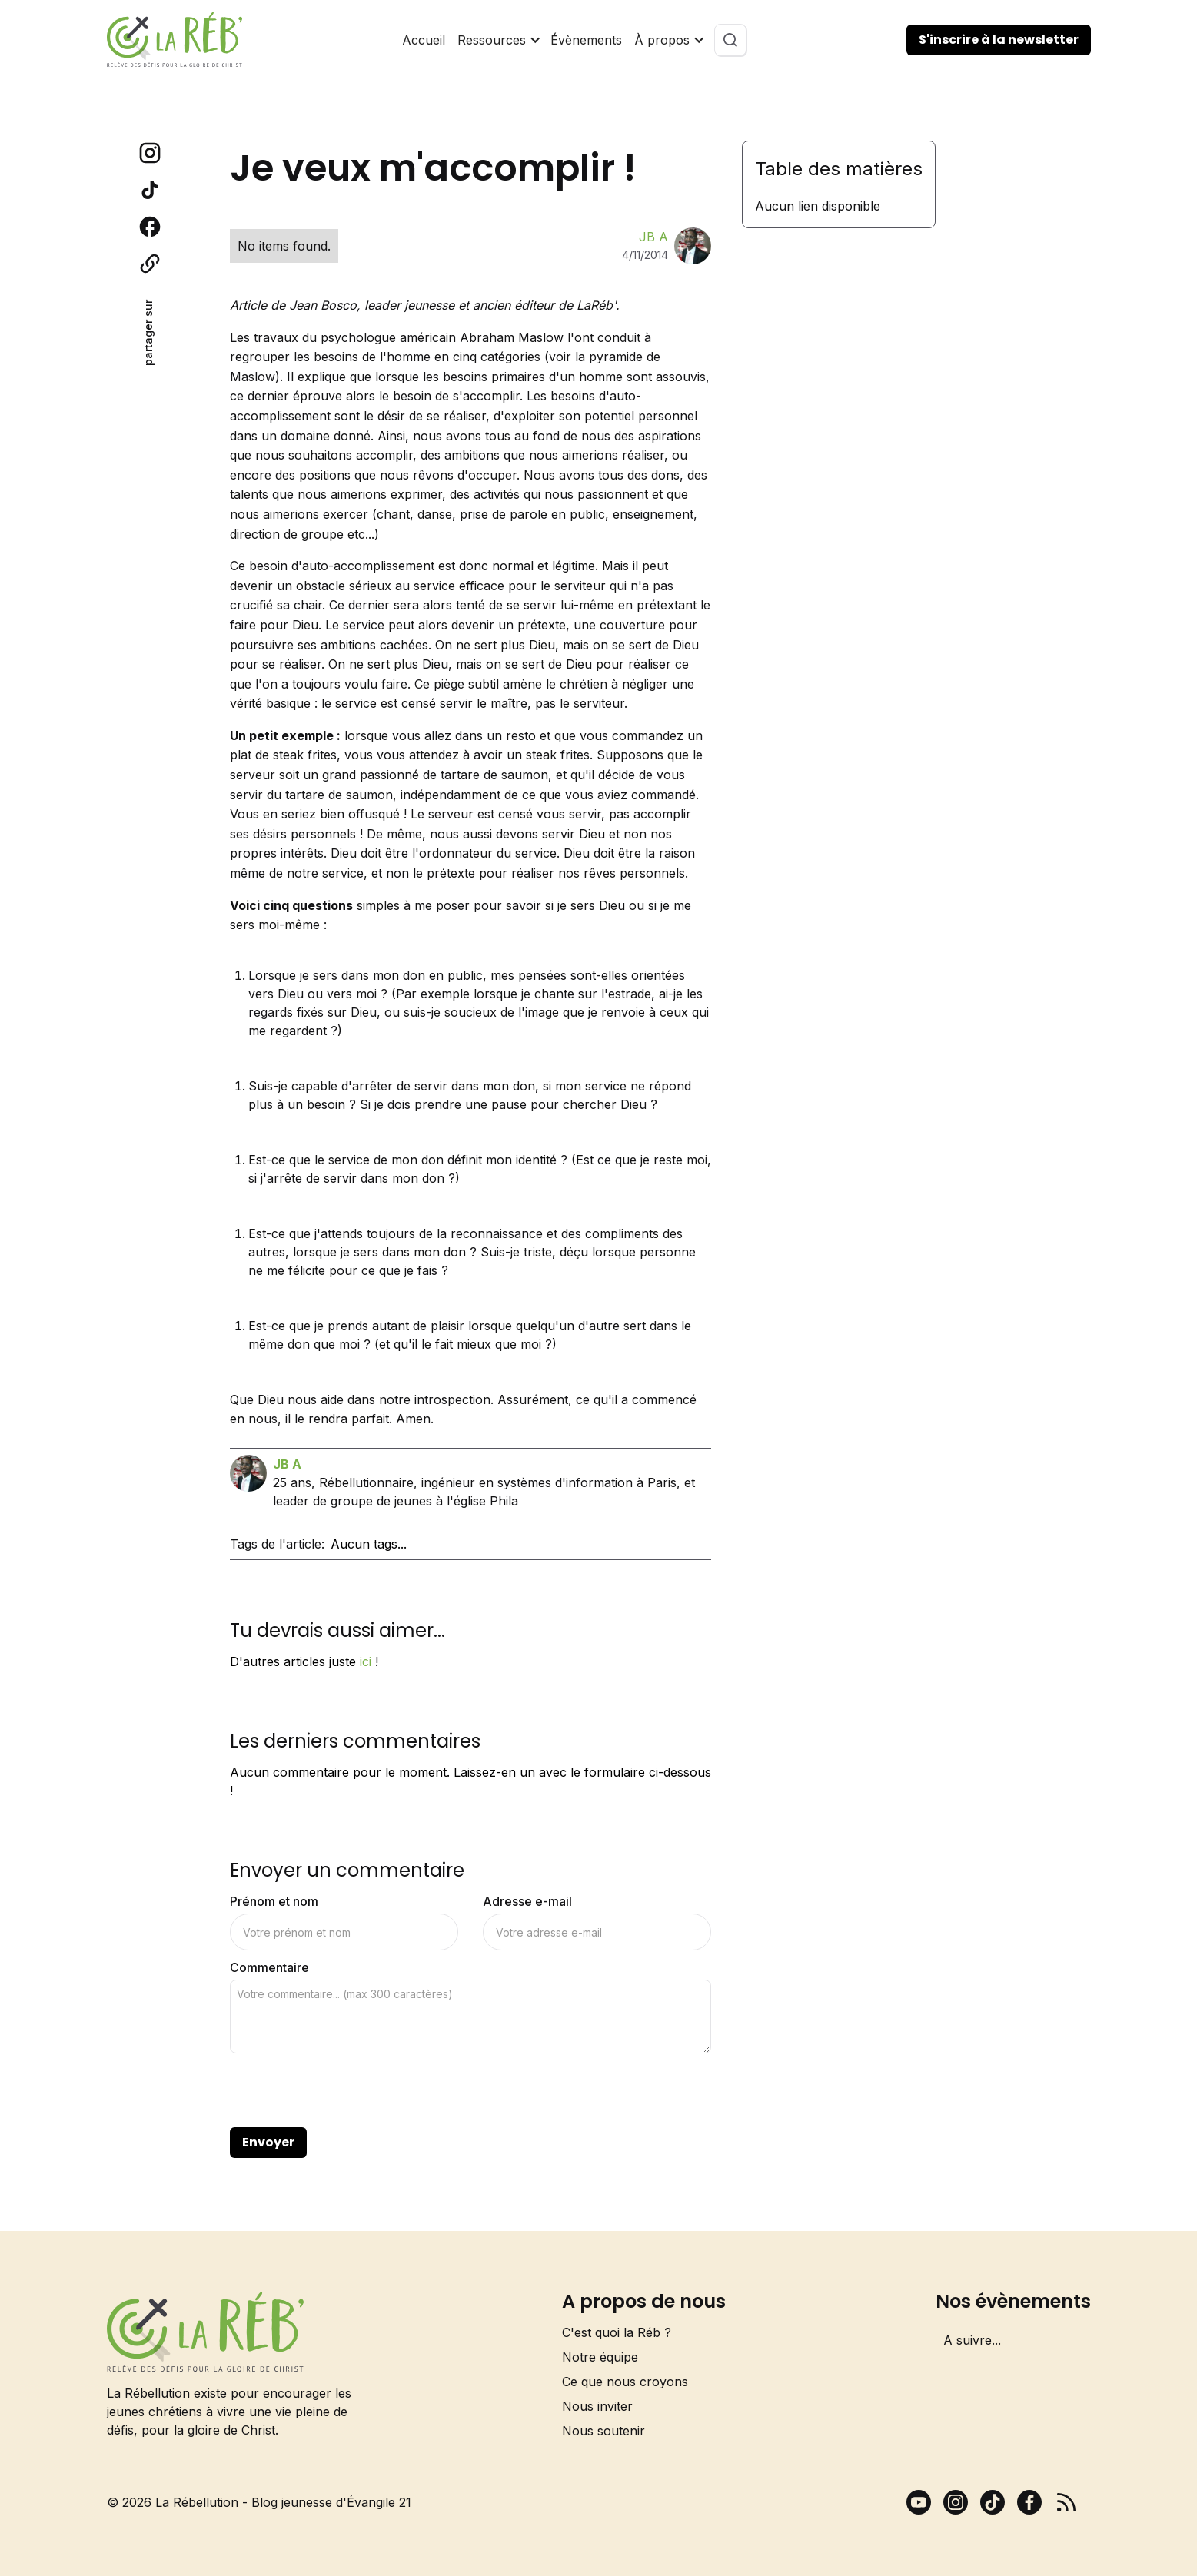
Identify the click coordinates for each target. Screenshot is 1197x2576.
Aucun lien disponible (817, 206)
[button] (497, 40)
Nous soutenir (603, 2430)
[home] (174, 39)
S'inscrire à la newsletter (999, 39)
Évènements (586, 40)
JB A (653, 236)
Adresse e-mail (527, 1901)
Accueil (423, 40)
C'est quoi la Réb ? (616, 2332)
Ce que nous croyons (625, 2381)
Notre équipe (600, 2357)
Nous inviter (597, 2406)
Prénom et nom (274, 1901)
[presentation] (347, 2091)
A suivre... (972, 2340)
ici (365, 1661)
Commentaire (269, 1967)
